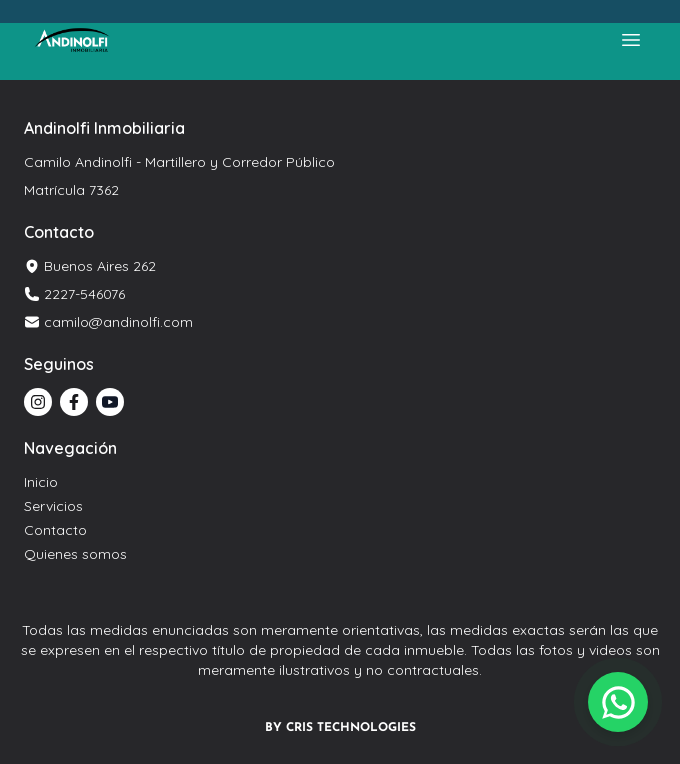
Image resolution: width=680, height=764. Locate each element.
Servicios (53, 506)
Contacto (55, 530)
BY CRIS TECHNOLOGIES (340, 728)
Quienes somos (75, 554)
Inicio (41, 482)
